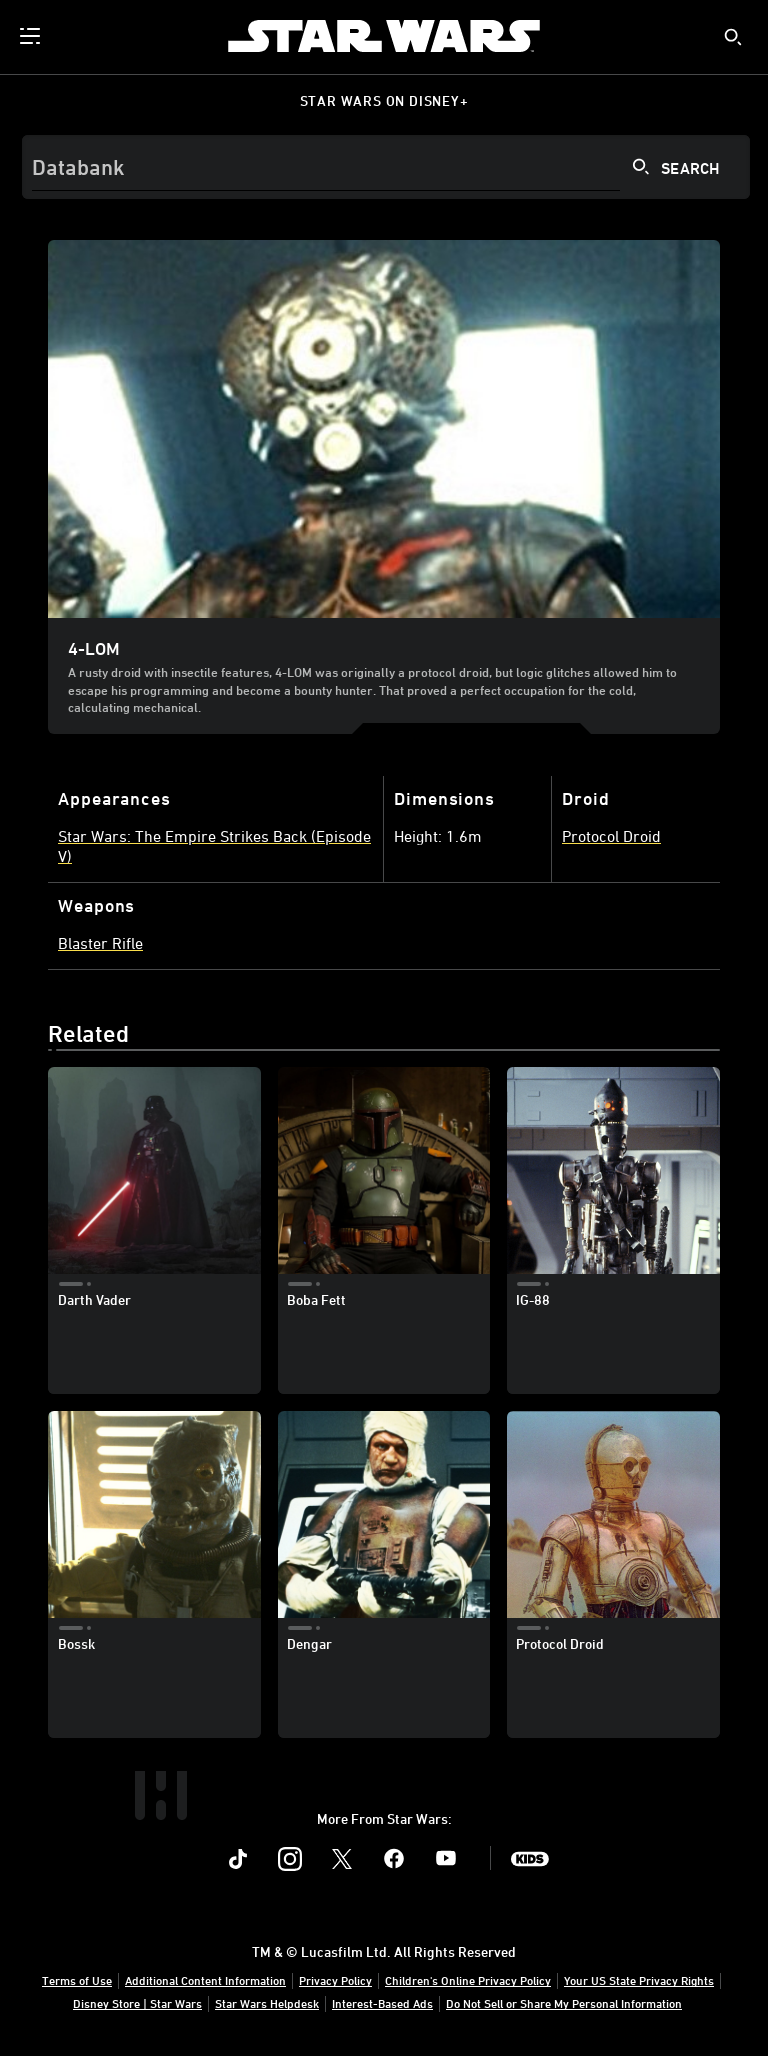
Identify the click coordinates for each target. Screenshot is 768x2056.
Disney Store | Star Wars (137, 2003)
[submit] (733, 37)
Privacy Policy (335, 1980)
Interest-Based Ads (382, 2003)
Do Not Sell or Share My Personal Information (564, 2003)
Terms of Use (77, 1980)
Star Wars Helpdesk (267, 2003)
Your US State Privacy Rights (639, 1980)
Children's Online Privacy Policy (468, 1980)
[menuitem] (32, 36)
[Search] (386, 167)
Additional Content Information (205, 1980)
